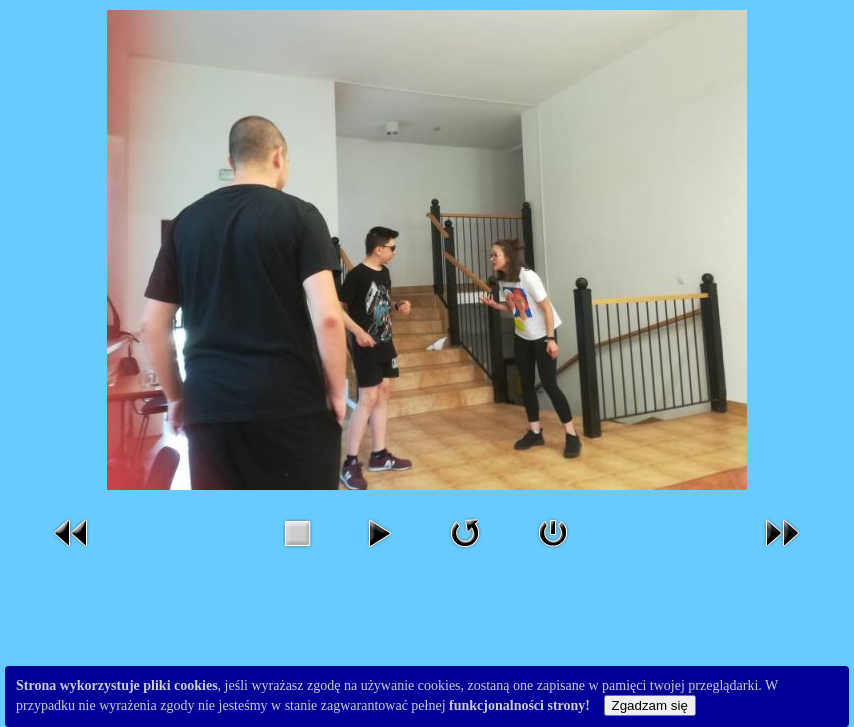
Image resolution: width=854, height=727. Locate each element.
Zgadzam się (650, 705)
